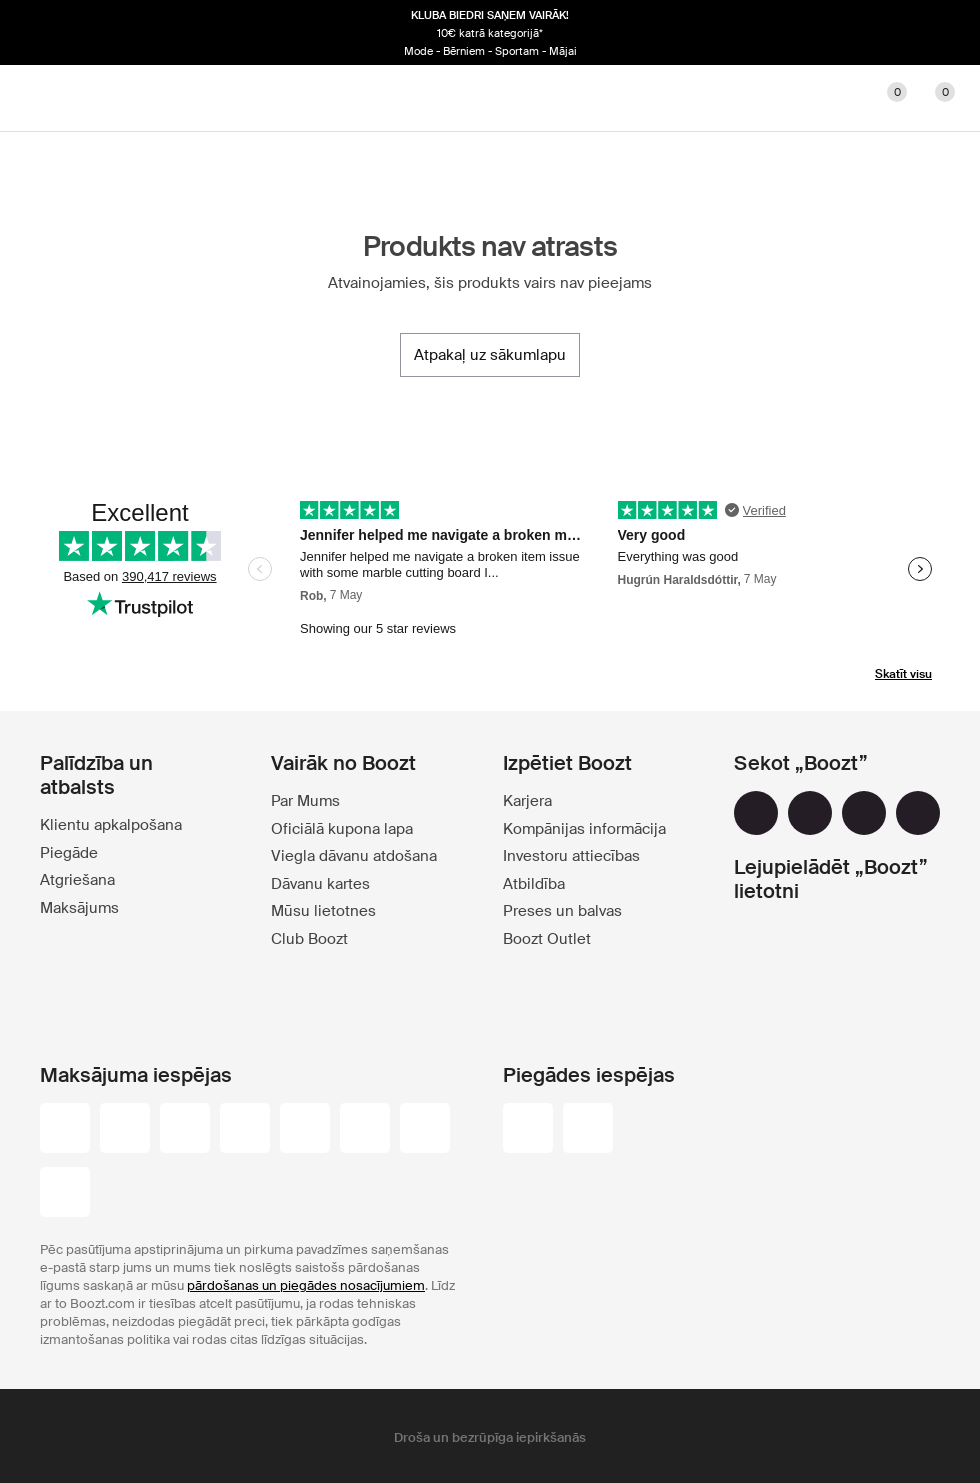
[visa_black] (125, 1130)
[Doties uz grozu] (932, 98)
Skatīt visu (903, 674)
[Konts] (836, 98)
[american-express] (425, 1130)
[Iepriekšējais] (48, 33)
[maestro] (245, 1130)
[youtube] (864, 813)
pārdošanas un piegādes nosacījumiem (306, 1285)
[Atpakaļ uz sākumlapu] (490, 355)
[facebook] (756, 813)
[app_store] (806, 997)
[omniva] (588, 1130)
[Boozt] (490, 98)
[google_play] (806, 945)
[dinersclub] (365, 1130)
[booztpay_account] (65, 1194)
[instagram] (810, 813)
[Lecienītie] (884, 98)
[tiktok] (918, 813)
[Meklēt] (788, 98)
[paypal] (65, 1130)
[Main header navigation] (48, 98)
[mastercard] (185, 1130)
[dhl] (528, 1130)
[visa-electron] (305, 1130)
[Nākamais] (932, 33)
